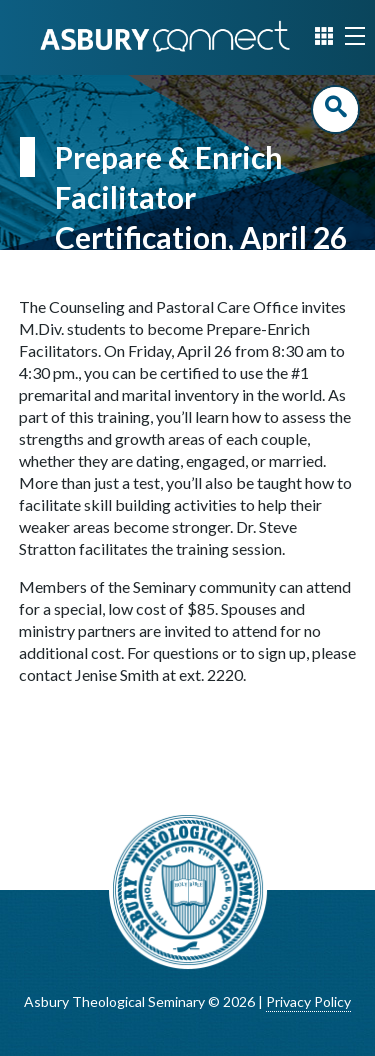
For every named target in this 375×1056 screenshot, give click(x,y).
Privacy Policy (308, 1001)
